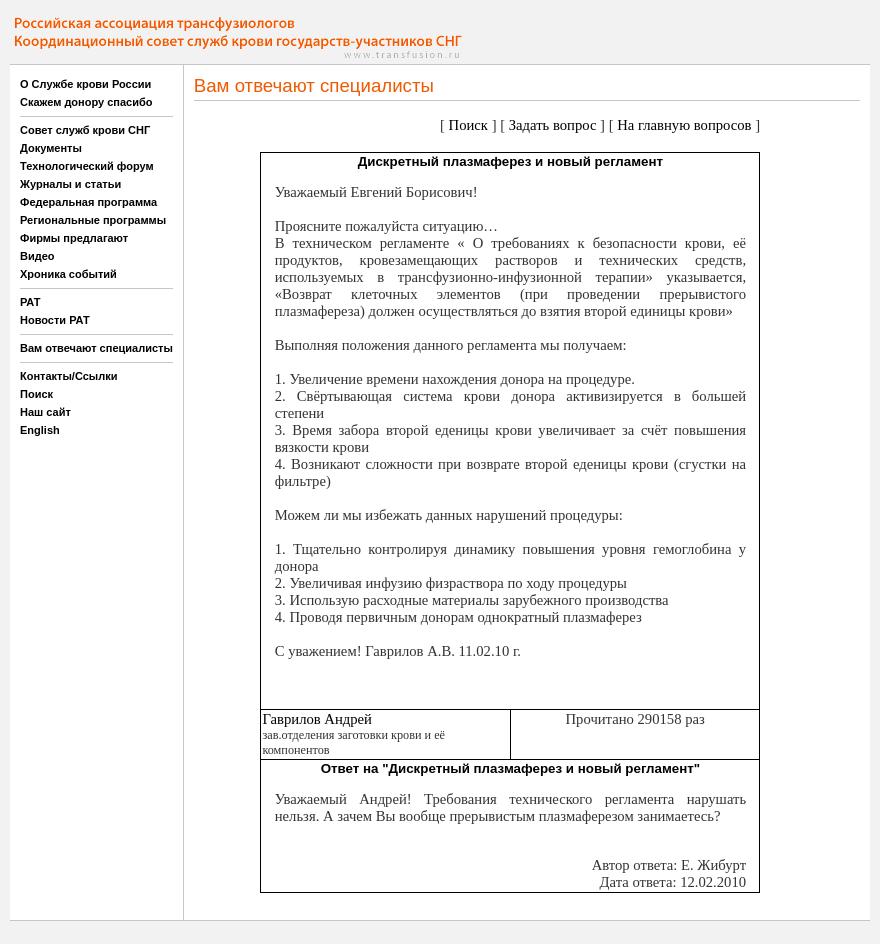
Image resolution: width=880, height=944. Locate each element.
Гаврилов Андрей (317, 719)
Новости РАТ (55, 320)
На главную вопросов (684, 125)
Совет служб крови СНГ (85, 130)
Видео (37, 256)
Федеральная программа (88, 202)
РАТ (30, 302)
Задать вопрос (553, 125)
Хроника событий (68, 274)
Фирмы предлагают (74, 238)
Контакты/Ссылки (69, 376)
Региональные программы (93, 220)
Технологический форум (87, 166)
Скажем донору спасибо (86, 102)
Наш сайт (45, 412)
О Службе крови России (85, 84)
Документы (51, 148)
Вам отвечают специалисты (96, 348)
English (40, 430)
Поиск (36, 394)
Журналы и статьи (70, 184)
